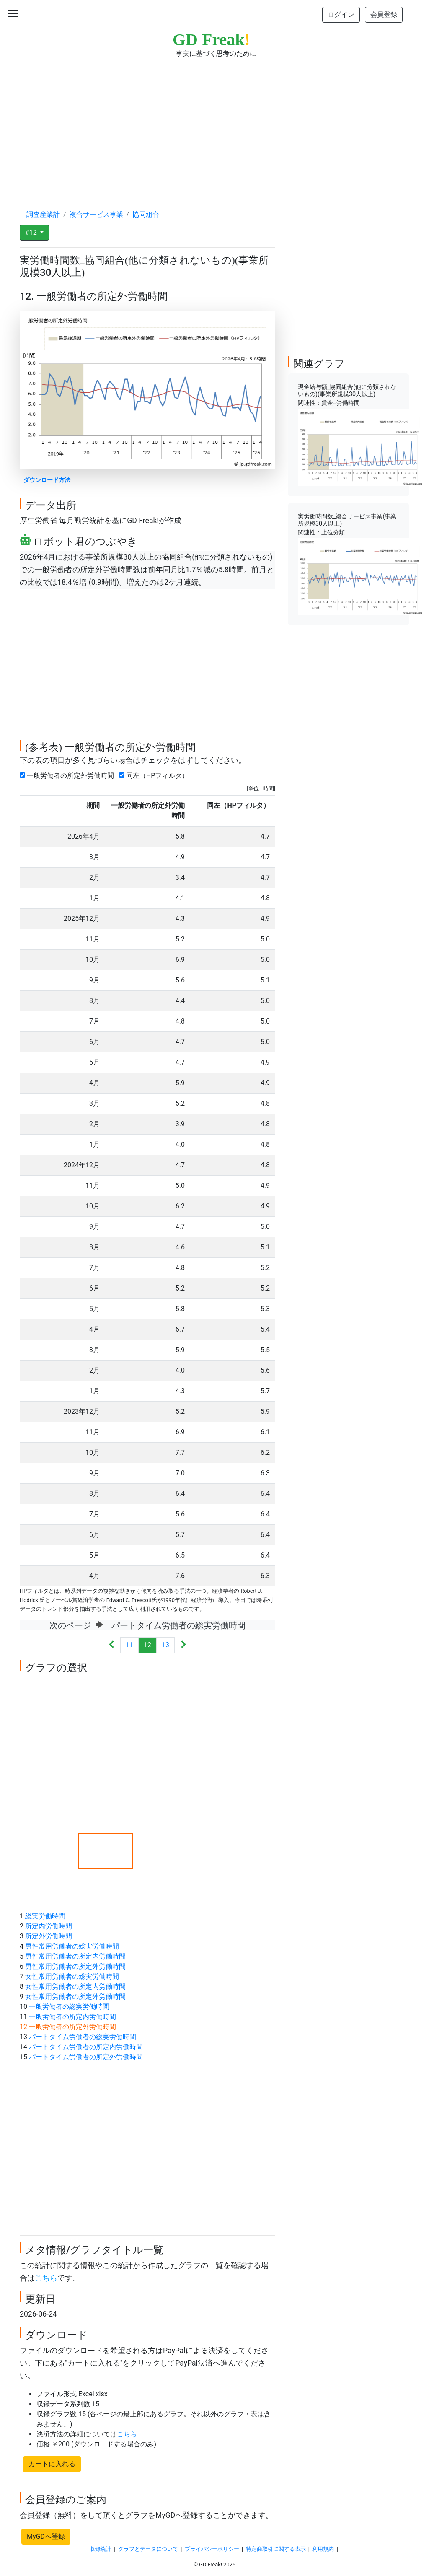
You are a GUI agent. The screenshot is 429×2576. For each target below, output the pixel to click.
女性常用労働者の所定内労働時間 (75, 1986)
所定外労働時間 (48, 1936)
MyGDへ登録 (46, 2536)
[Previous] (112, 1645)
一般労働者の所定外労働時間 (68, 776)
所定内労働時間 (48, 1926)
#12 (32, 232)
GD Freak (211, 39)
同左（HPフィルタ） (155, 776)
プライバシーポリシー (212, 2549)
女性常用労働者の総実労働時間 (72, 1976)
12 (147, 1645)
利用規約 (323, 2549)
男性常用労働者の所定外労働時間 (75, 1966)
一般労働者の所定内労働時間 (72, 2017)
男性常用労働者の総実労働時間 (72, 1946)
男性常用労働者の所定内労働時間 (75, 1956)
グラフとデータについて (148, 2549)
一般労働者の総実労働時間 (69, 2007)
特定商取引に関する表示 (276, 2549)
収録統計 (100, 2549)
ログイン (341, 14)
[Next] (183, 1645)
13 (165, 1645)
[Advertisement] (214, 125)
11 (129, 1645)
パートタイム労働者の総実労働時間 (82, 2037)
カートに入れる (51, 2464)
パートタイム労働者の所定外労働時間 (86, 2057)
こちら (46, 2278)
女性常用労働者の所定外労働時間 (75, 1997)
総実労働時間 (45, 1916)
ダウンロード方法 (46, 480)
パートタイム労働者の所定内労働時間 (86, 2047)
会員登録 (383, 14)
